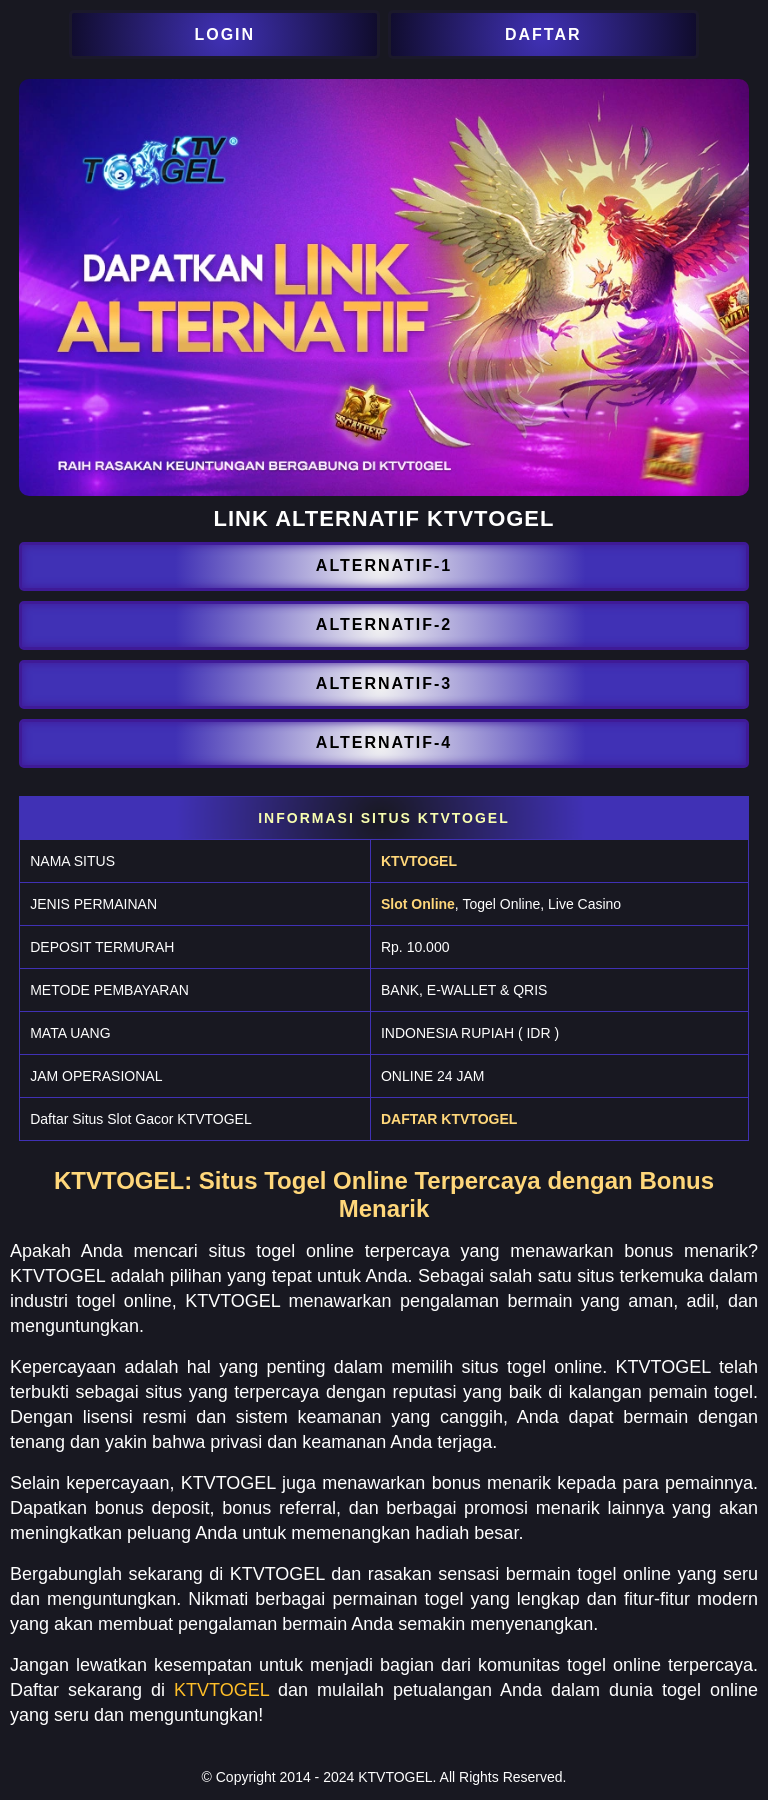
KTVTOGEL (419, 861)
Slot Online (418, 904)
